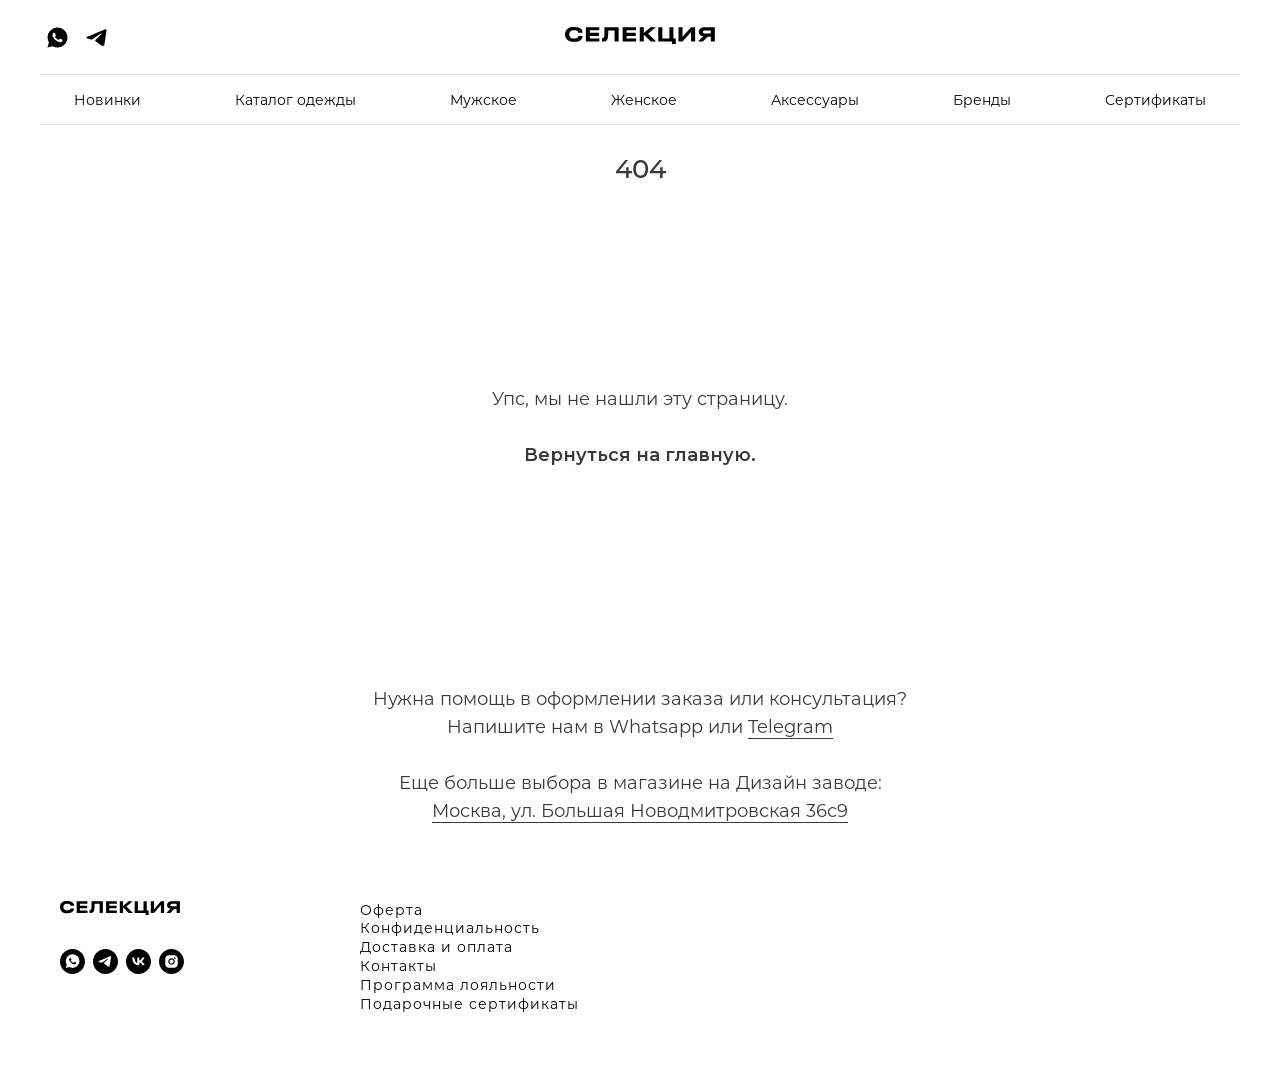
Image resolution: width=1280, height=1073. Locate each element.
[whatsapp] (57, 37)
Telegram (790, 727)
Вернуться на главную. (640, 455)
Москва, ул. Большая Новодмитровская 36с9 (640, 811)
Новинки (107, 100)
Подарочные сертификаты (469, 1004)
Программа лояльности (458, 985)
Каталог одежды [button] (295, 100)
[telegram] (96, 37)
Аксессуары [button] (815, 100)
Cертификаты (1155, 100)
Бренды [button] (982, 100)
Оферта (391, 910)
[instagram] (171, 961)
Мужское (483, 100)
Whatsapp (656, 727)
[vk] (138, 961)
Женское (644, 100)
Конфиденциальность (450, 928)
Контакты (398, 966)
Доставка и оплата (436, 947)
